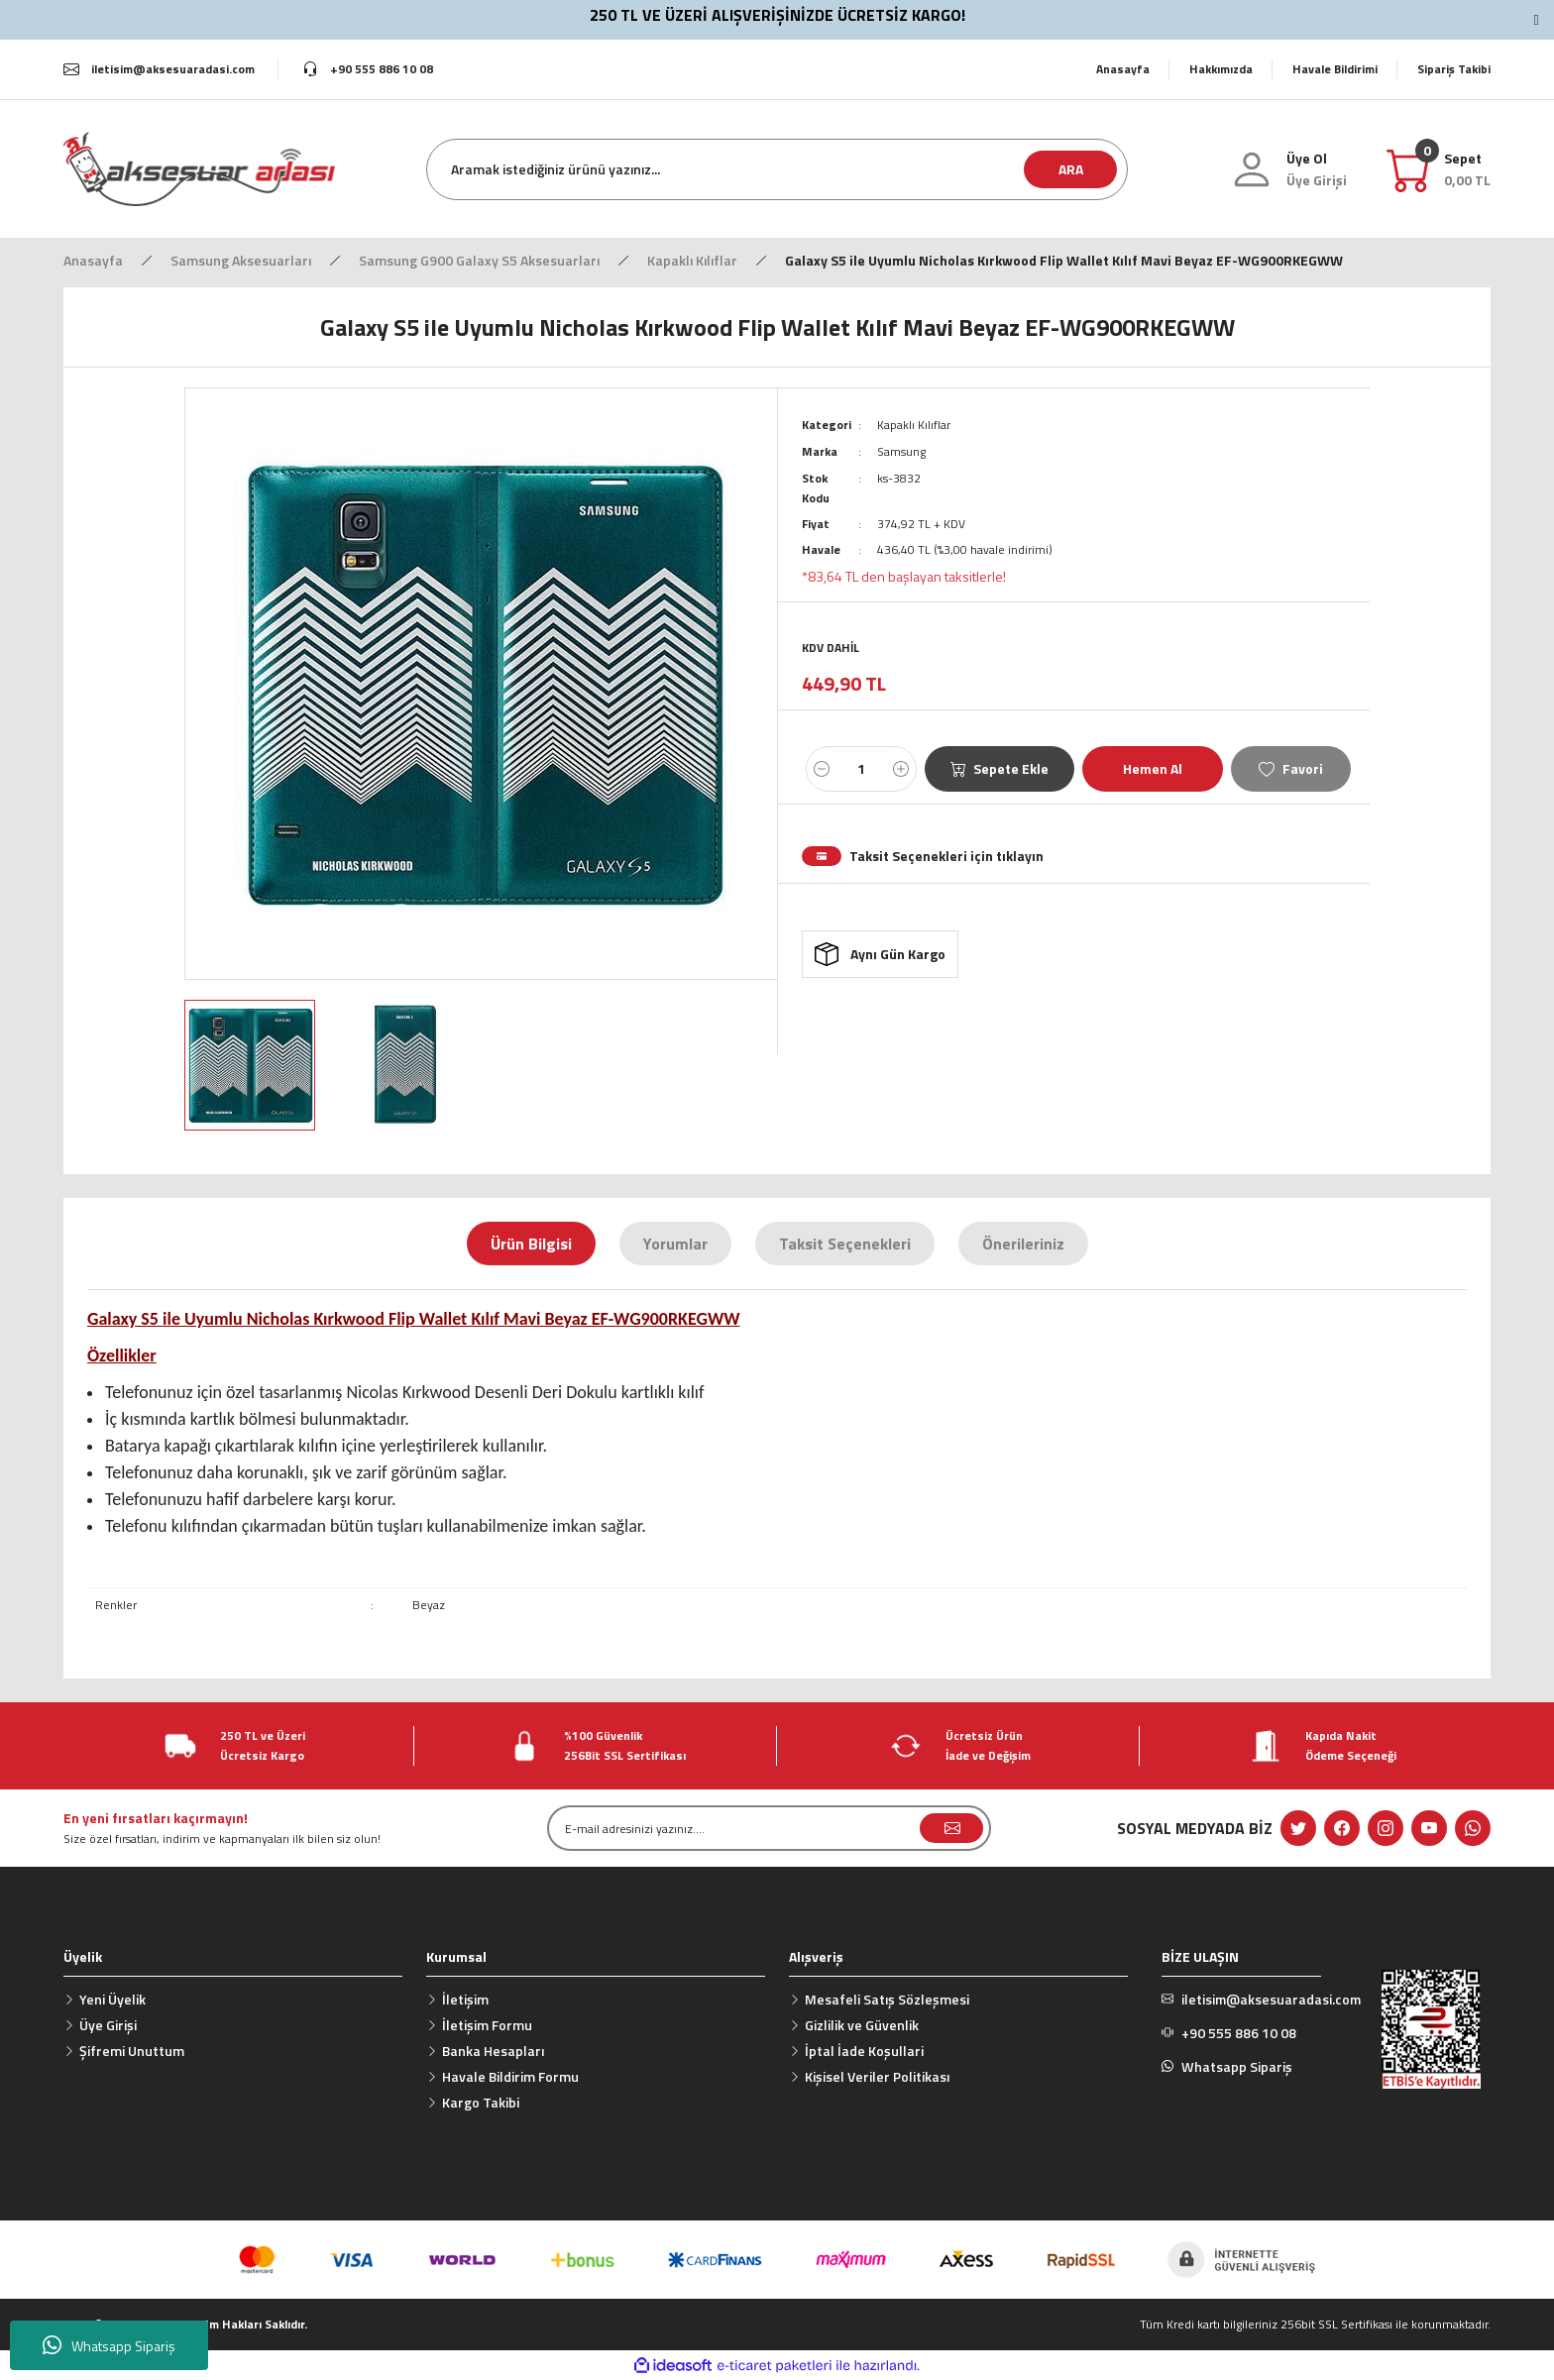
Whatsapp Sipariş (109, 2345)
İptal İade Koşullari (864, 2050)
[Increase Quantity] (901, 767)
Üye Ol (1306, 158)
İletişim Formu (487, 2024)
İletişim (465, 1999)
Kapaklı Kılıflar (913, 424)
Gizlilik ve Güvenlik (862, 2024)
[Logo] (199, 168)
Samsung (901, 450)
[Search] (777, 169)
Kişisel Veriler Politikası (877, 2076)
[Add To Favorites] (1291, 767)
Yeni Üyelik (112, 1999)
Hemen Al (1152, 766)
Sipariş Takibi (1454, 68)
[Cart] (1467, 169)
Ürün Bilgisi (531, 1243)
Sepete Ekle (1000, 766)
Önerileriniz (1023, 1243)
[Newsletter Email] (769, 1828)
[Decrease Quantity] (821, 767)
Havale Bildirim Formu (510, 2076)
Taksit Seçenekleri (845, 1243)
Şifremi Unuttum (131, 2050)
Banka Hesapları (493, 2050)
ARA (1070, 169)
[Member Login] (1316, 180)
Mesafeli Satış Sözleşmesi (887, 1999)
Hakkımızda (1221, 68)
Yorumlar (675, 1243)
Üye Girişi (108, 2024)
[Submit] (951, 1828)
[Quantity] (861, 767)
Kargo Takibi (480, 2102)
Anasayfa (1123, 68)
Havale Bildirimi (1335, 68)
